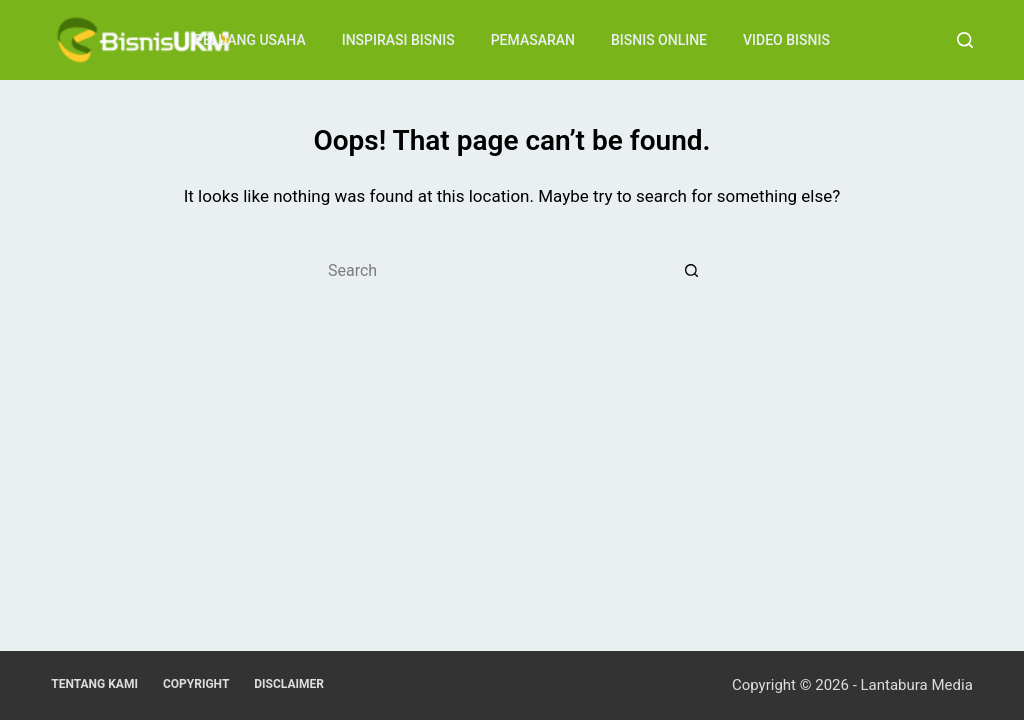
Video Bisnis (786, 40)
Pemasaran (533, 40)
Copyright (196, 684)
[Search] (965, 40)
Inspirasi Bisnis (398, 40)
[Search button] (692, 270)
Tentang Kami (94, 684)
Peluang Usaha (250, 40)
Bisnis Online (659, 40)
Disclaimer (289, 684)
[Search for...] (492, 270)
